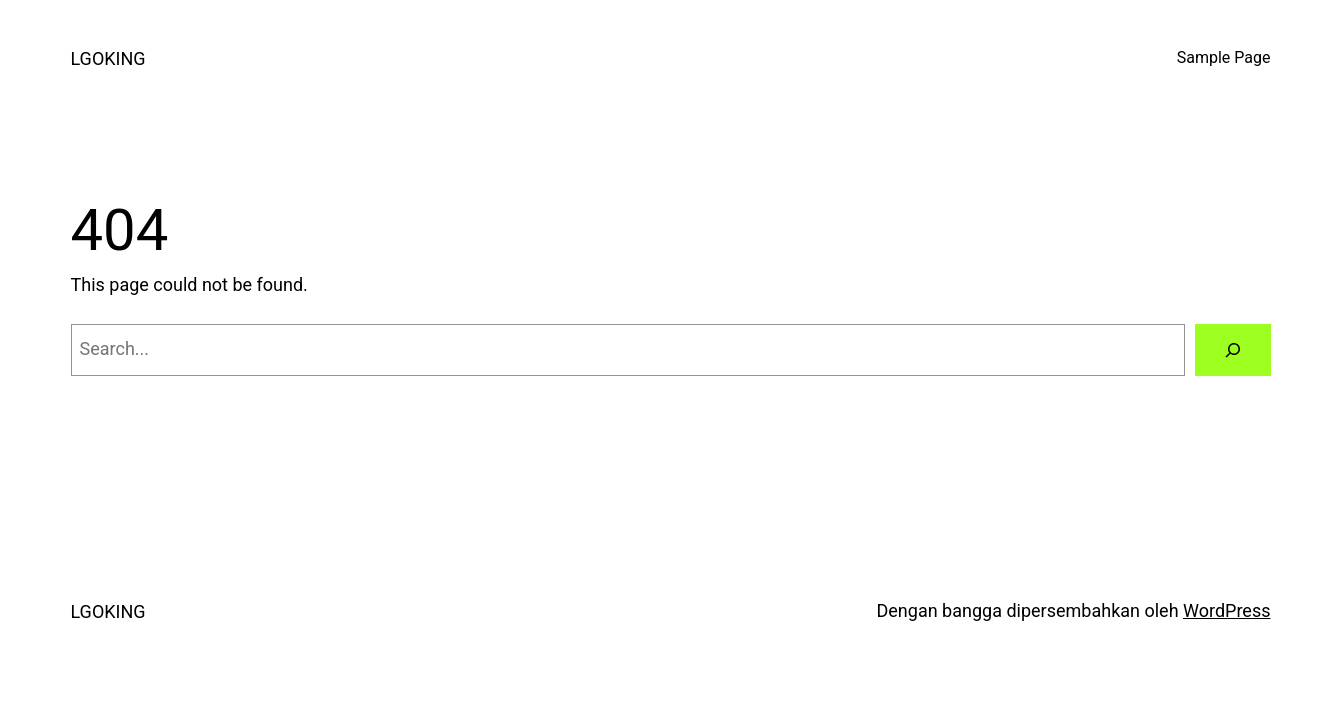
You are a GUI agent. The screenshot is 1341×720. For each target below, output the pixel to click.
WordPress (1226, 610)
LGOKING (108, 58)
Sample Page (1224, 57)
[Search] (1233, 350)
